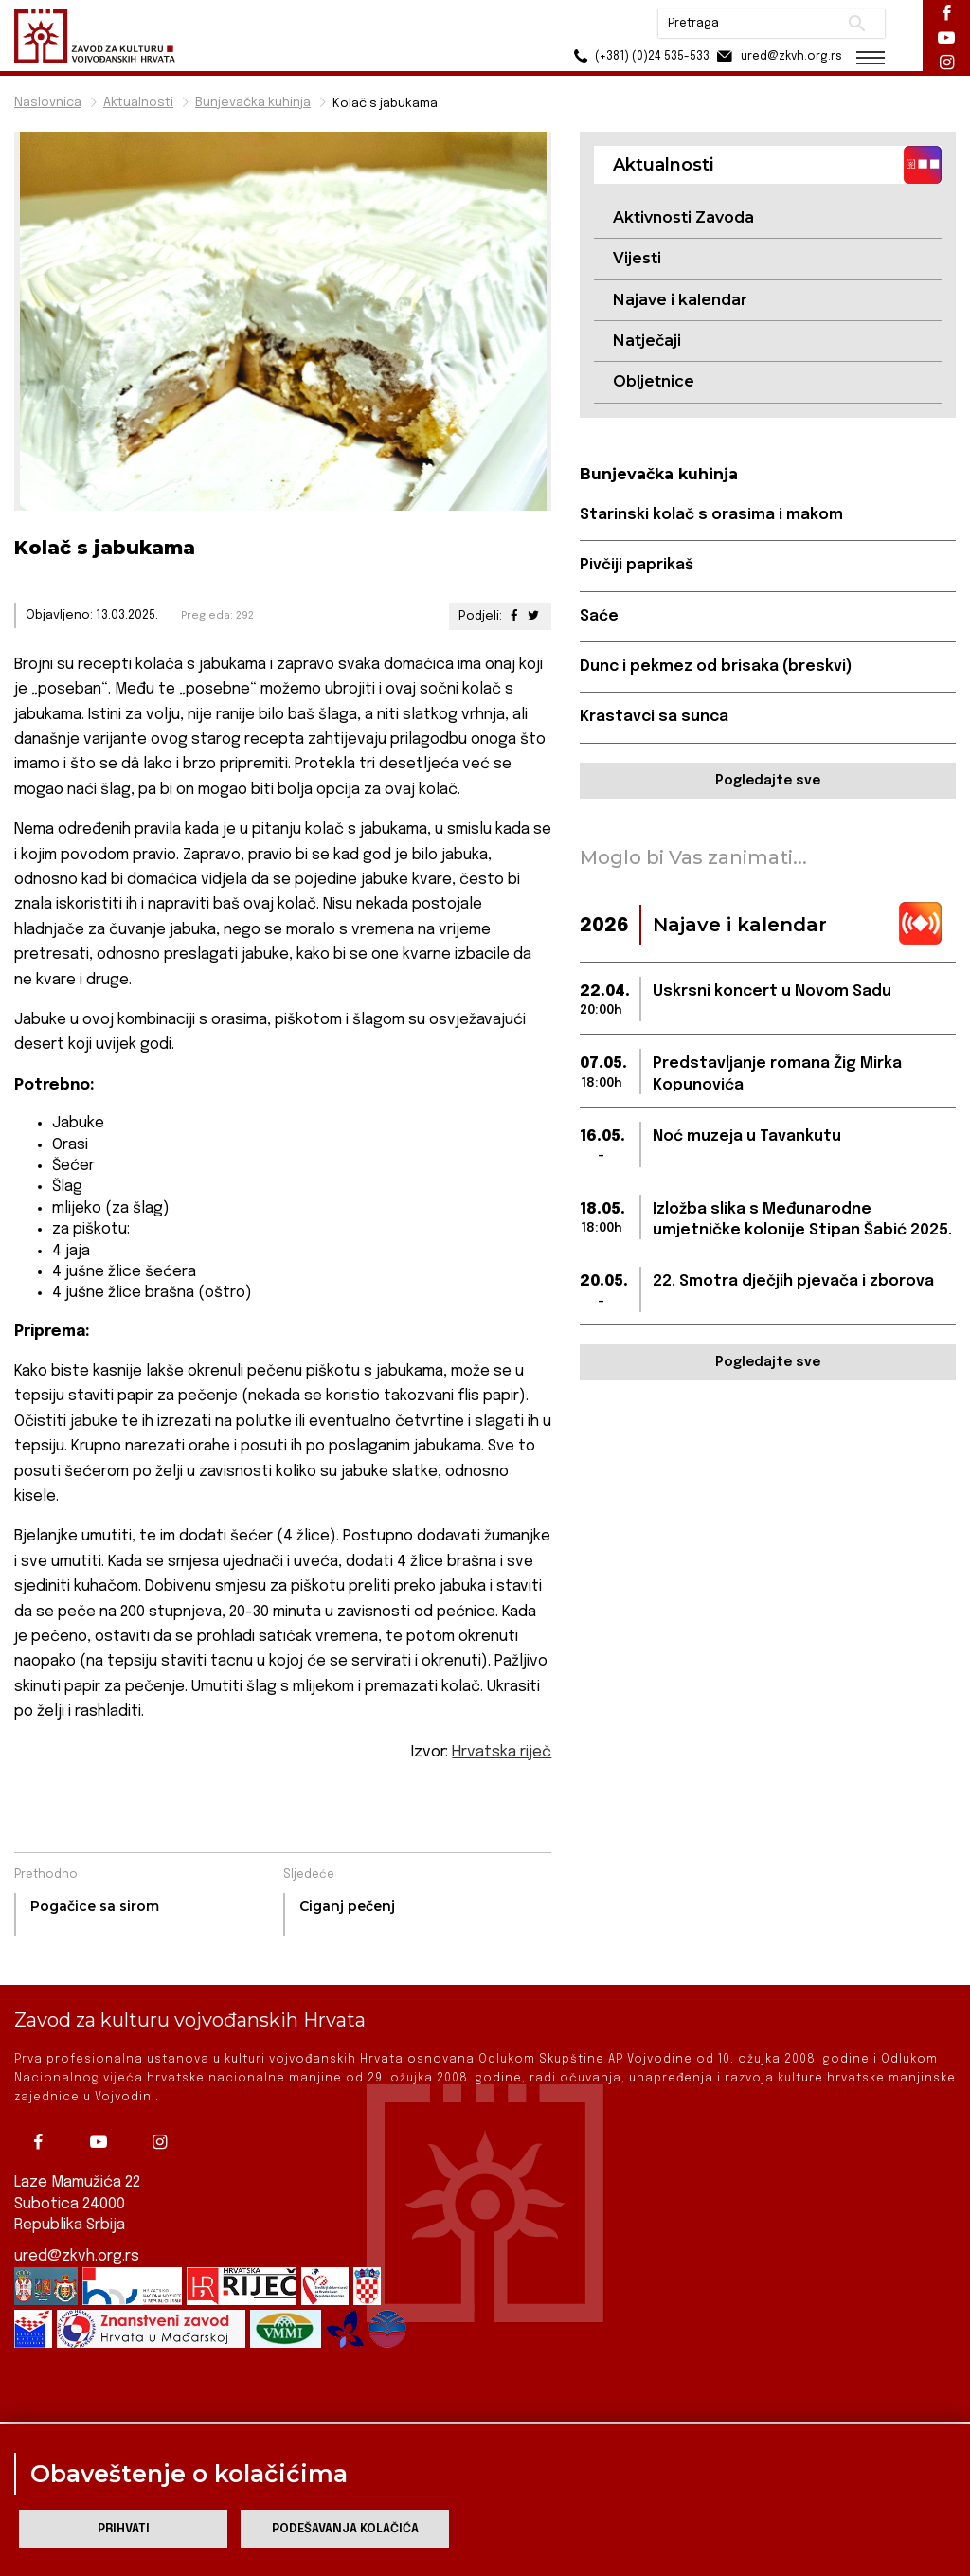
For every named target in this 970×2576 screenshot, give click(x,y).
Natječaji (647, 341)
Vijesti (637, 258)
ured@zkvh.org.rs (76, 2233)
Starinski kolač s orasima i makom (711, 515)
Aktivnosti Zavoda (683, 217)
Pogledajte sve (767, 780)
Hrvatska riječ (501, 1752)
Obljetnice (653, 381)
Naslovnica (47, 103)
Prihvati (124, 2529)
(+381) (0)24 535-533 (639, 56)
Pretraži (857, 23)
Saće (599, 616)
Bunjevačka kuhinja (253, 103)
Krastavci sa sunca (654, 717)
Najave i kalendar (680, 300)
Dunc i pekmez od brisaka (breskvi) (716, 666)
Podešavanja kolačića (345, 2529)
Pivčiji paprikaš (636, 565)
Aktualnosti (138, 103)
